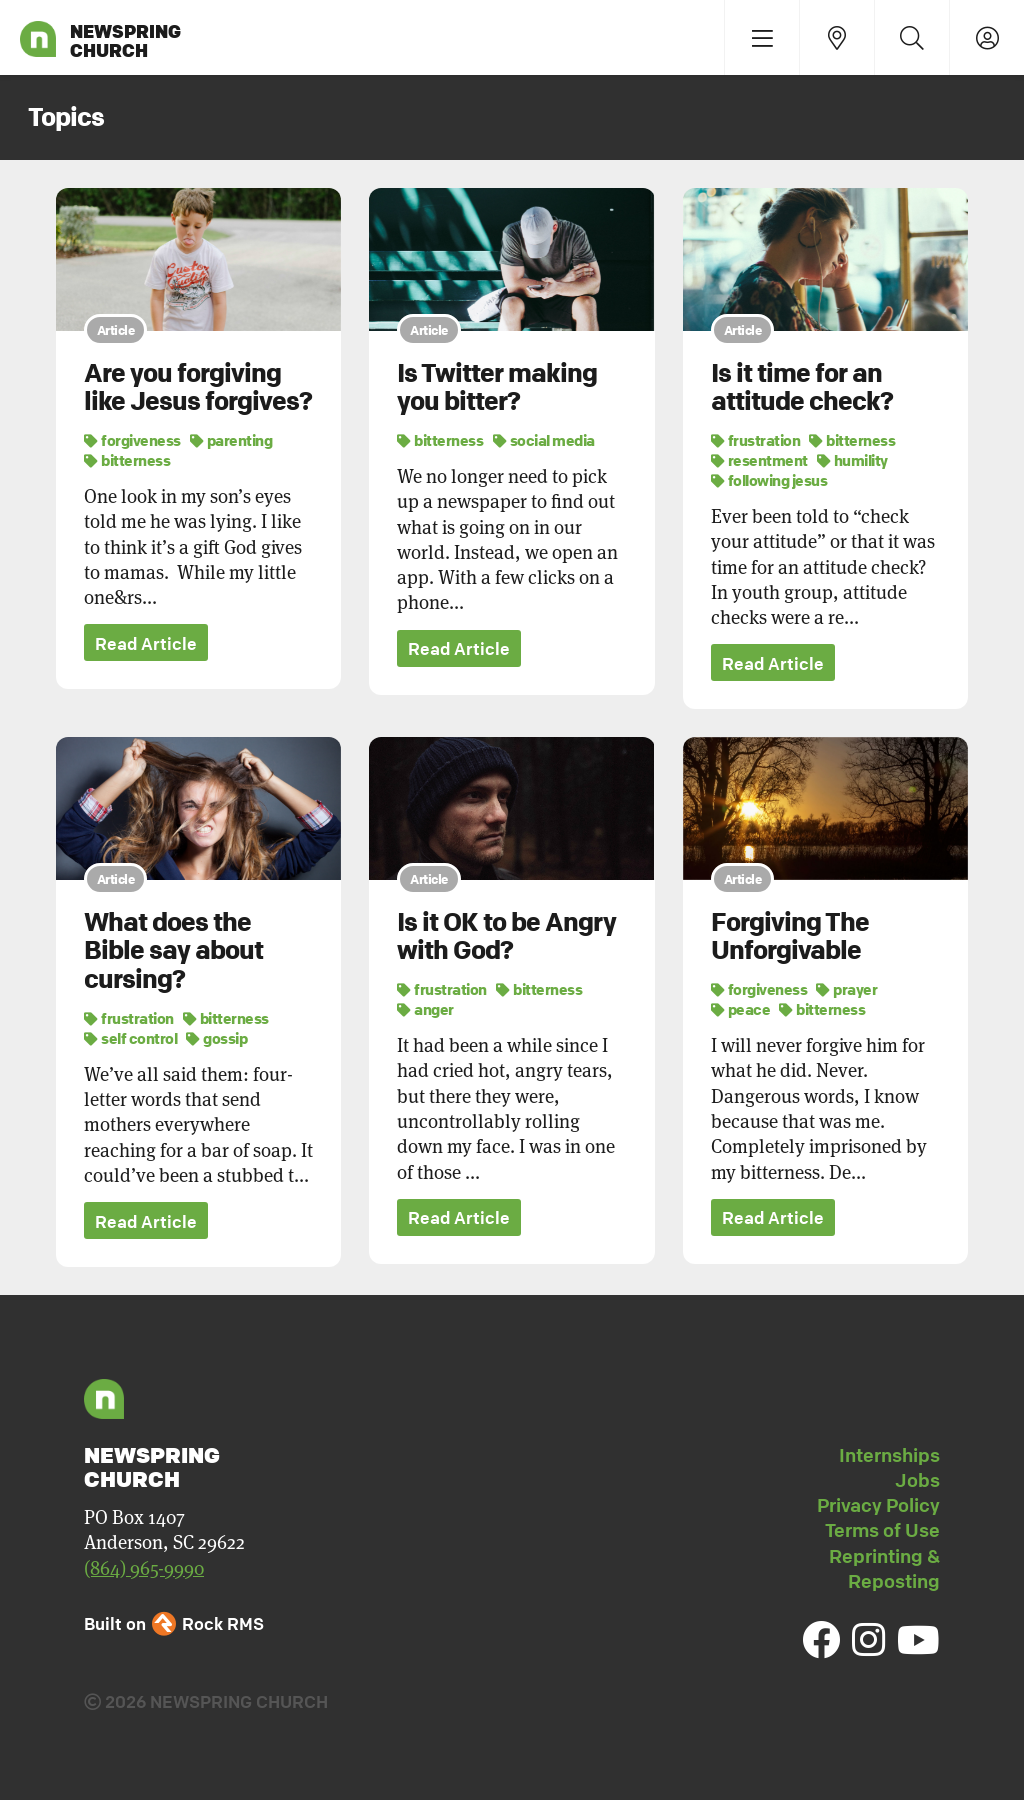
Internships (889, 1456)
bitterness (127, 460)
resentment (759, 460)
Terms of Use (882, 1532)
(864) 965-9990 (144, 1569)
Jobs (917, 1481)
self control (130, 1038)
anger (425, 1010)
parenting (231, 440)
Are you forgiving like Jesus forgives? (198, 387)
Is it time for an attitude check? (802, 387)
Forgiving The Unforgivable (790, 937)
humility (852, 460)
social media (544, 440)
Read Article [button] (146, 643)
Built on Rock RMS (174, 1624)
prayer (846, 990)
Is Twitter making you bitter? (497, 387)
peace (741, 1010)
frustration (756, 440)
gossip (216, 1038)
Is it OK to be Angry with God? (506, 937)
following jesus (769, 480)
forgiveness (132, 440)
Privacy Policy (878, 1507)
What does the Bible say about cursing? (173, 951)
